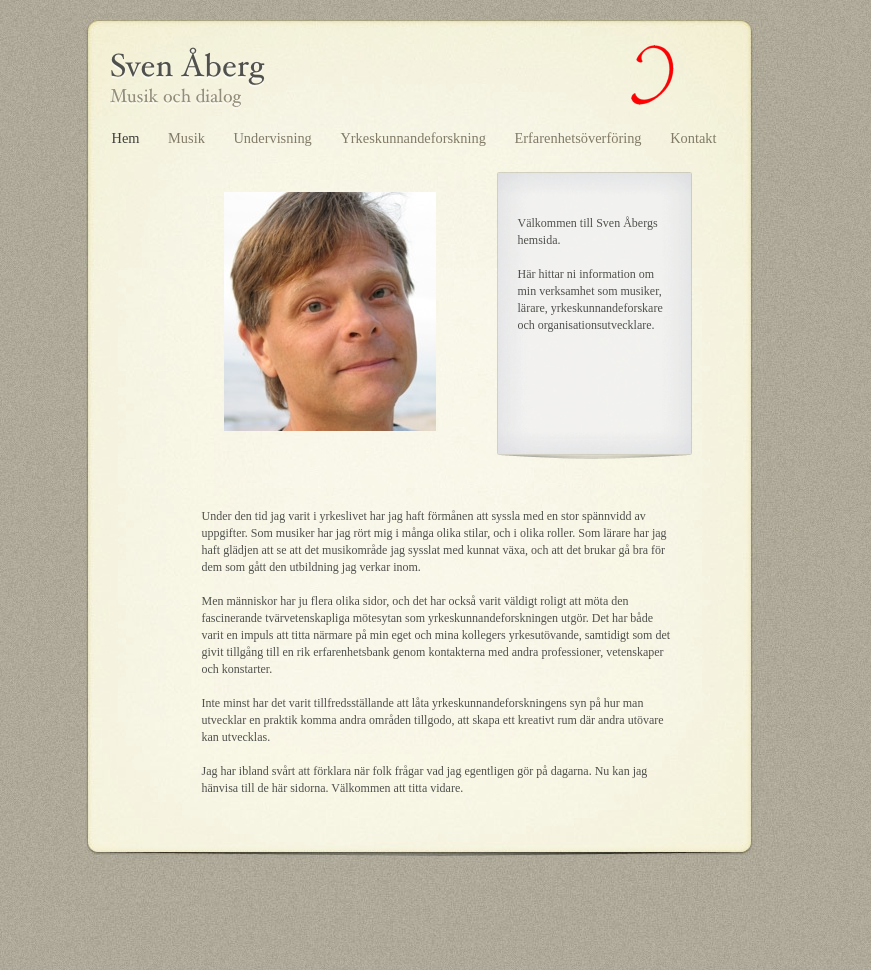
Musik (188, 138)
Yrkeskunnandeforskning (414, 138)
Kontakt (693, 138)
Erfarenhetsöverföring (580, 138)
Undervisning (274, 138)
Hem (128, 138)
